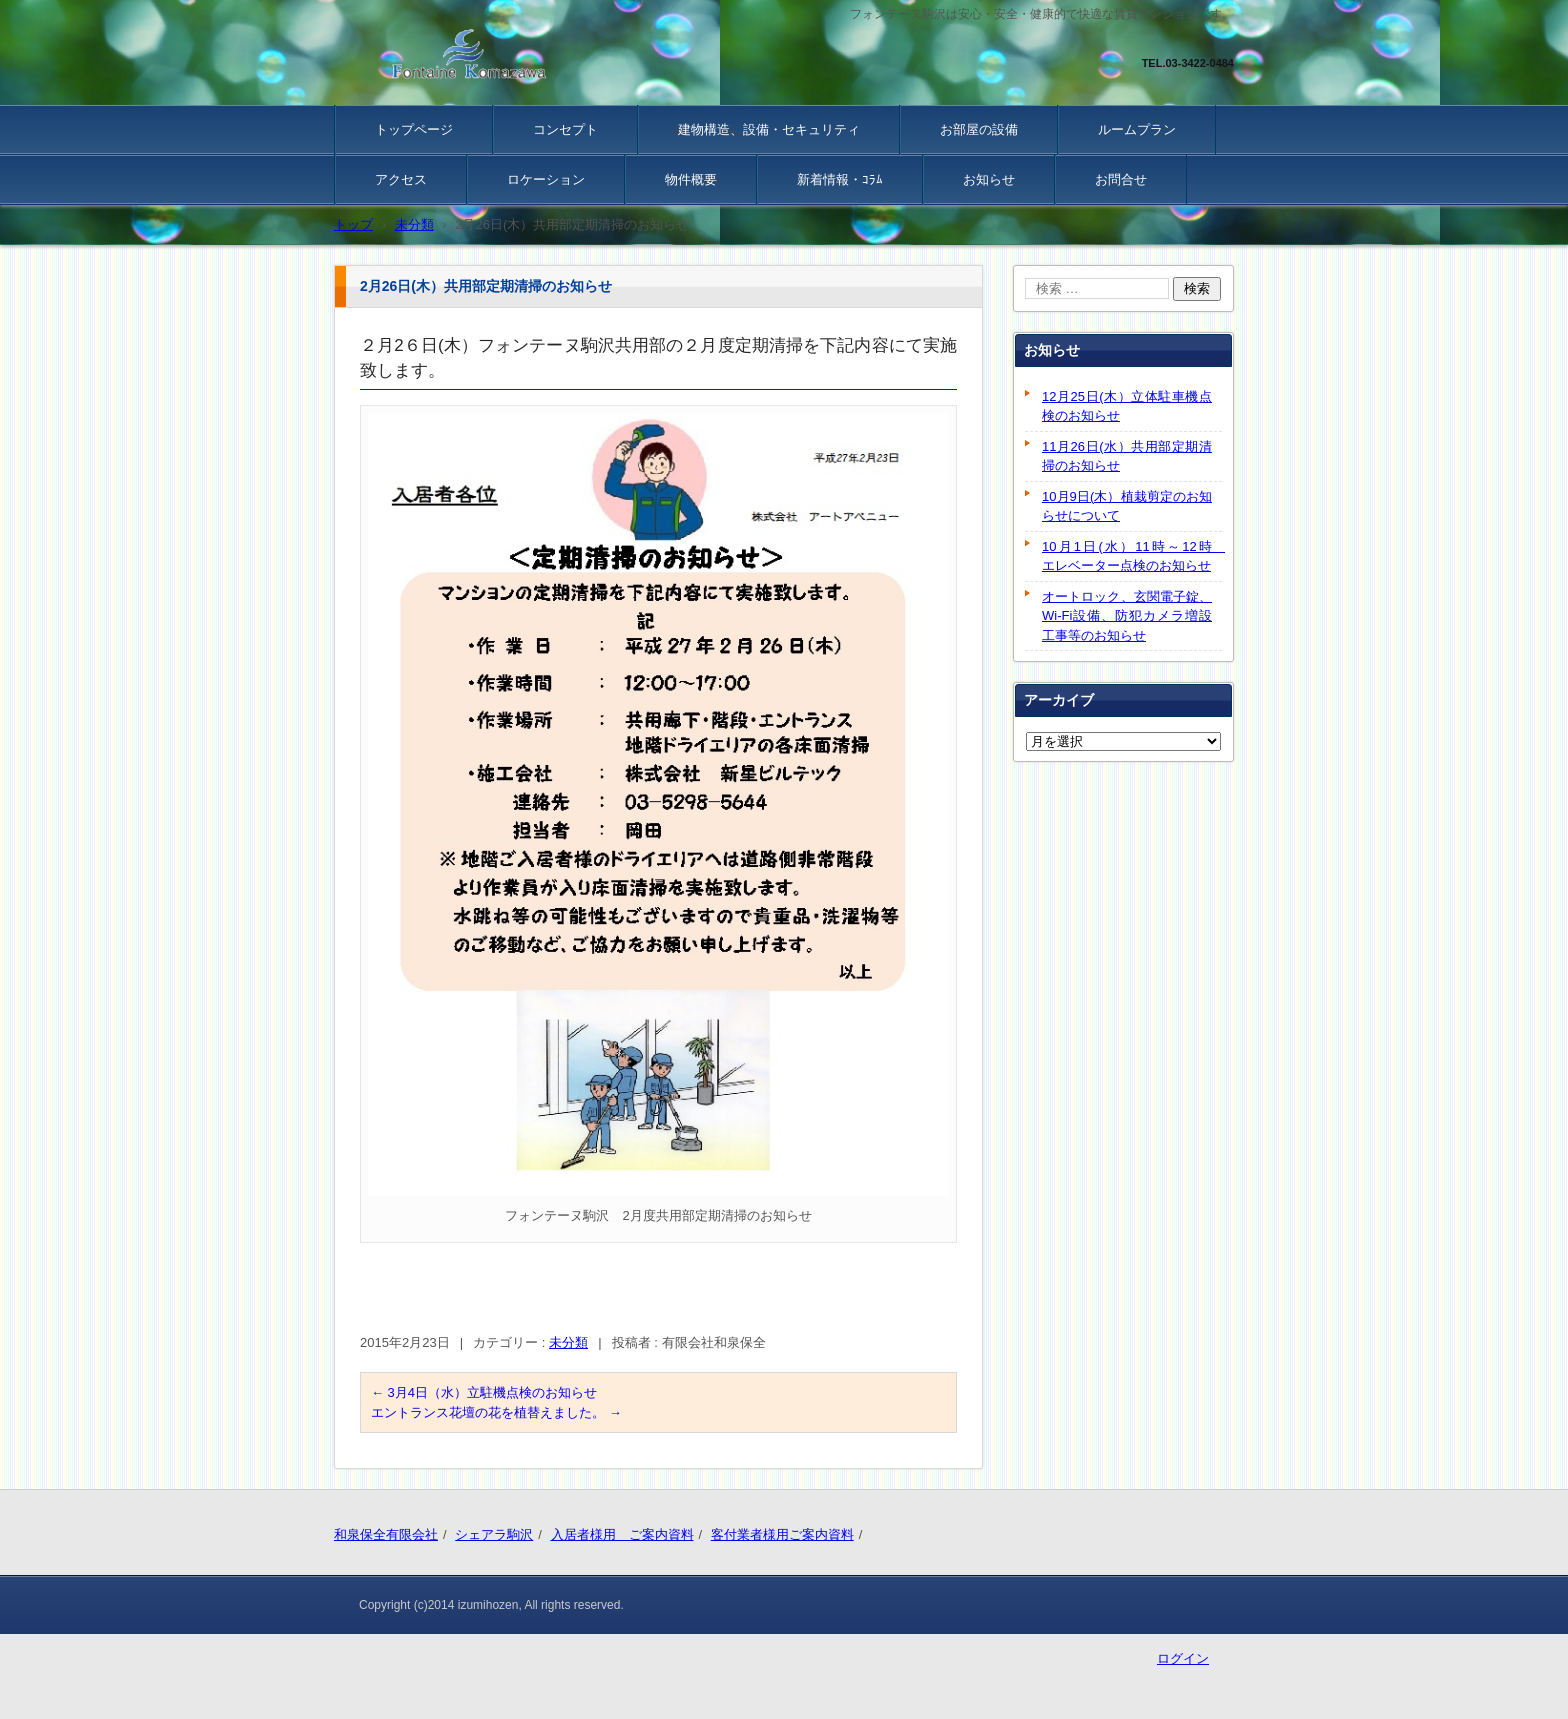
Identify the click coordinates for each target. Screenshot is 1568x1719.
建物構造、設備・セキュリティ (769, 129)
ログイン (1183, 1658)
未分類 (568, 1342)
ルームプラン (1137, 129)
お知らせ (989, 179)
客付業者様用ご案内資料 (782, 1534)
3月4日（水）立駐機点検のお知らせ (484, 1392)
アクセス (401, 179)
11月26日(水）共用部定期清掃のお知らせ (1127, 456)
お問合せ (1121, 179)
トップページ (414, 129)
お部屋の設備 (979, 129)
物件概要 (691, 179)
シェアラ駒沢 (494, 1534)
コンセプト (565, 129)
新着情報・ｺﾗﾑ (840, 179)
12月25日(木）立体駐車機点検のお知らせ (1127, 406)
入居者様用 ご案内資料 (622, 1534)
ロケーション (546, 179)
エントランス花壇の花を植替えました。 (496, 1412)
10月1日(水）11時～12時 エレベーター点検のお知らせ (1132, 556)
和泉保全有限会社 (386, 1534)
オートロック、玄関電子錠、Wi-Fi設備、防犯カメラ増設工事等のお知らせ (1127, 616)
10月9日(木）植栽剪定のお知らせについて (1127, 506)
